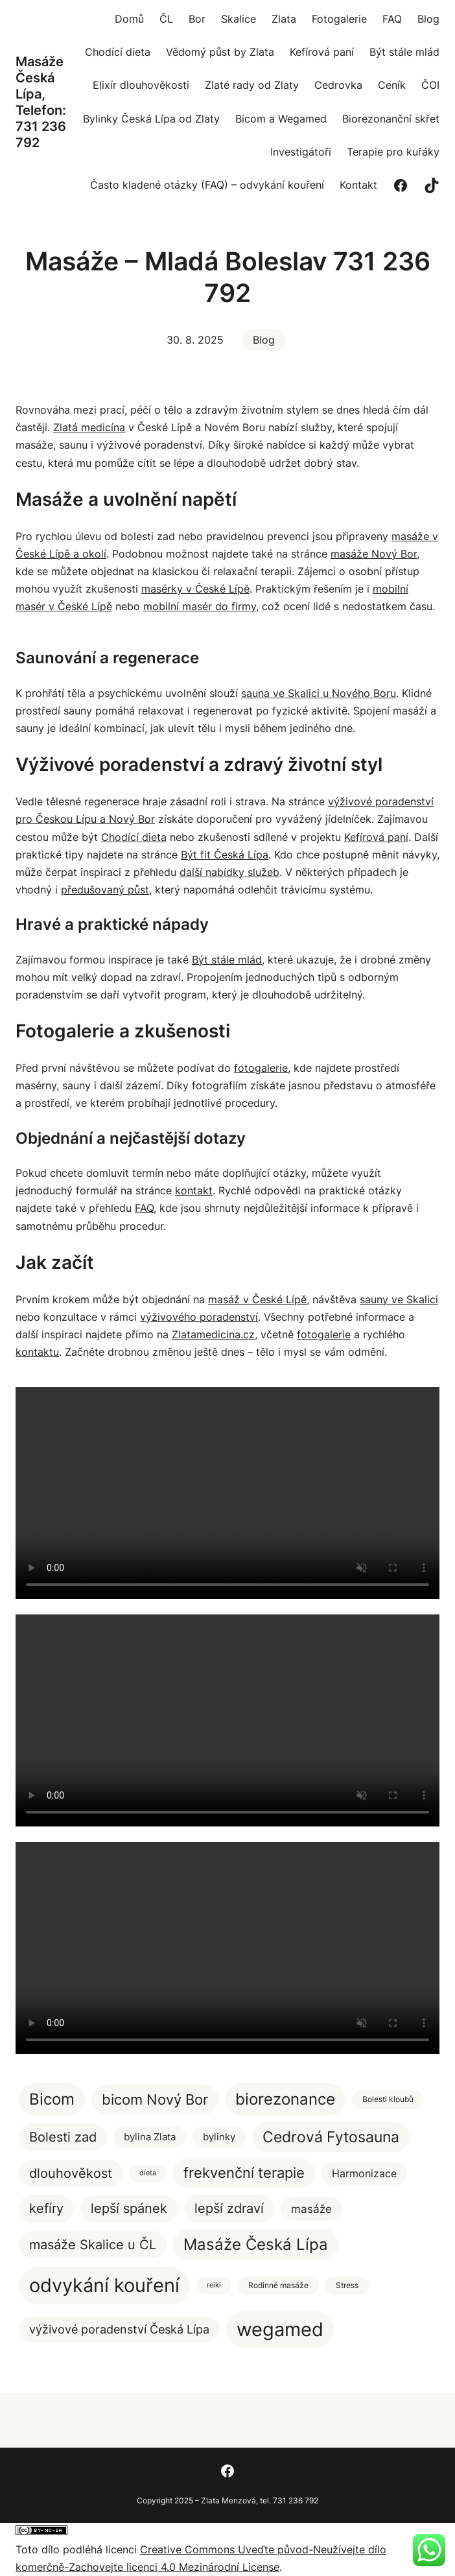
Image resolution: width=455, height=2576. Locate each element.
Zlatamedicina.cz (213, 1334)
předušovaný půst (105, 889)
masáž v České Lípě (257, 1299)
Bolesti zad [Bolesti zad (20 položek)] (63, 2137)
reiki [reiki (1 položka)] (214, 2285)
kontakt (194, 1190)
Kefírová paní (376, 837)
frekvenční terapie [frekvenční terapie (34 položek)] (244, 2172)
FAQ (144, 1207)
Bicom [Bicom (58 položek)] (52, 2099)
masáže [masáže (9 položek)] (311, 2209)
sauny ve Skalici (399, 1299)
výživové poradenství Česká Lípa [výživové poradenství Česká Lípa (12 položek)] (119, 2329)
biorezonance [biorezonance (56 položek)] (285, 2099)
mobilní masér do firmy (199, 606)
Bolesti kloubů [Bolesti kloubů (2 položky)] (388, 2099)
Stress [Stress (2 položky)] (347, 2285)
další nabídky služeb (229, 872)
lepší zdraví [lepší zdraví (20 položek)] (229, 2208)
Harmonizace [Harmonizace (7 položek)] (364, 2173)
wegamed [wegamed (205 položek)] (280, 2329)
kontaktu (37, 1351)
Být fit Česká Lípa (224, 854)
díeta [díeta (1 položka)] (147, 2173)
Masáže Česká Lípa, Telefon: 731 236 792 (41, 102)
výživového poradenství (199, 1316)
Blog (264, 339)
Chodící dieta (134, 837)
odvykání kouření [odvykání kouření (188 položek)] (104, 2285)
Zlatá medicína (89, 427)
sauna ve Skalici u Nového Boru (318, 693)
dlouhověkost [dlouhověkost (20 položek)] (70, 2173)
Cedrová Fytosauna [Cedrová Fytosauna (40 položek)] (330, 2137)
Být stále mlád (227, 959)
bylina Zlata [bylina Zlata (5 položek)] (150, 2137)
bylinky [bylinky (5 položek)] (219, 2137)
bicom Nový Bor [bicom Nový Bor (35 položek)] (155, 2099)
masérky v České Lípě (195, 588)
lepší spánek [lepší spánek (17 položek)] (129, 2208)
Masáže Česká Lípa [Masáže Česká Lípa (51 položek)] (255, 2244)
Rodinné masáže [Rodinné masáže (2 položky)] (278, 2285)
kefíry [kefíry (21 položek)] (46, 2208)
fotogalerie (261, 1067)
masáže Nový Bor (374, 553)
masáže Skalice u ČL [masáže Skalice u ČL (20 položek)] (92, 2244)
